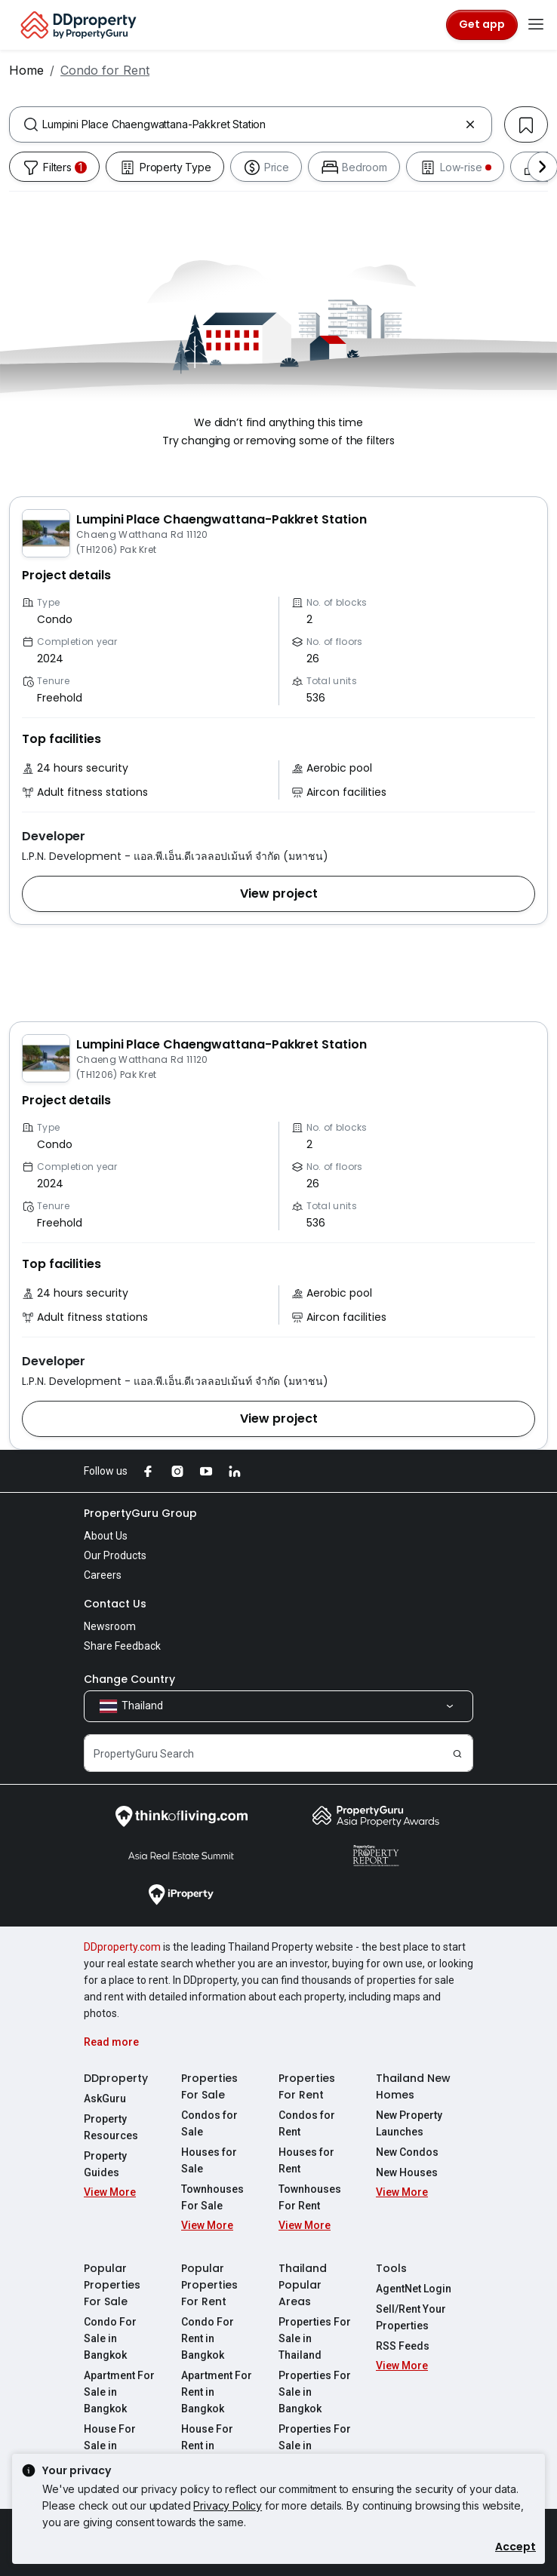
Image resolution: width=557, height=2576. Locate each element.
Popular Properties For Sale (112, 2285)
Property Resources (111, 2127)
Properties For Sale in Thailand (314, 2338)
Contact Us (115, 1603)
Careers (103, 1575)
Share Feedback (122, 1646)
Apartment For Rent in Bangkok (216, 2392)
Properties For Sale (209, 2086)
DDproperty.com (122, 1947)
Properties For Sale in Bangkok (314, 2392)
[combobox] (250, 124)
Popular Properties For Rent (209, 2285)
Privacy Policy (227, 2505)
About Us (106, 1536)
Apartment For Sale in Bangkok (119, 2392)
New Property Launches (409, 2123)
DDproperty (116, 2078)
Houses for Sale (209, 2160)
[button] (278, 894)
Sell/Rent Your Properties (411, 2317)
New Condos (407, 2152)
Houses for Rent (306, 2160)
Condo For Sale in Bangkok (110, 2338)
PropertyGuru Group (140, 1513)
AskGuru (105, 2098)
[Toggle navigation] (536, 25)
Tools (391, 2268)
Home (26, 70)
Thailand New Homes (413, 2086)
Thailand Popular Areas (302, 2285)
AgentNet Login (413, 2289)
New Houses (407, 2172)
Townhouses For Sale (212, 2197)
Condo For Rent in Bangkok (207, 2338)
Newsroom (110, 1626)
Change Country (129, 1679)
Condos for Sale (209, 2123)
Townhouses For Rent (309, 2197)
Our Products (115, 1555)
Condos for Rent (306, 2123)
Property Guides (105, 2164)
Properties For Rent (306, 2086)
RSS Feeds (402, 2346)
